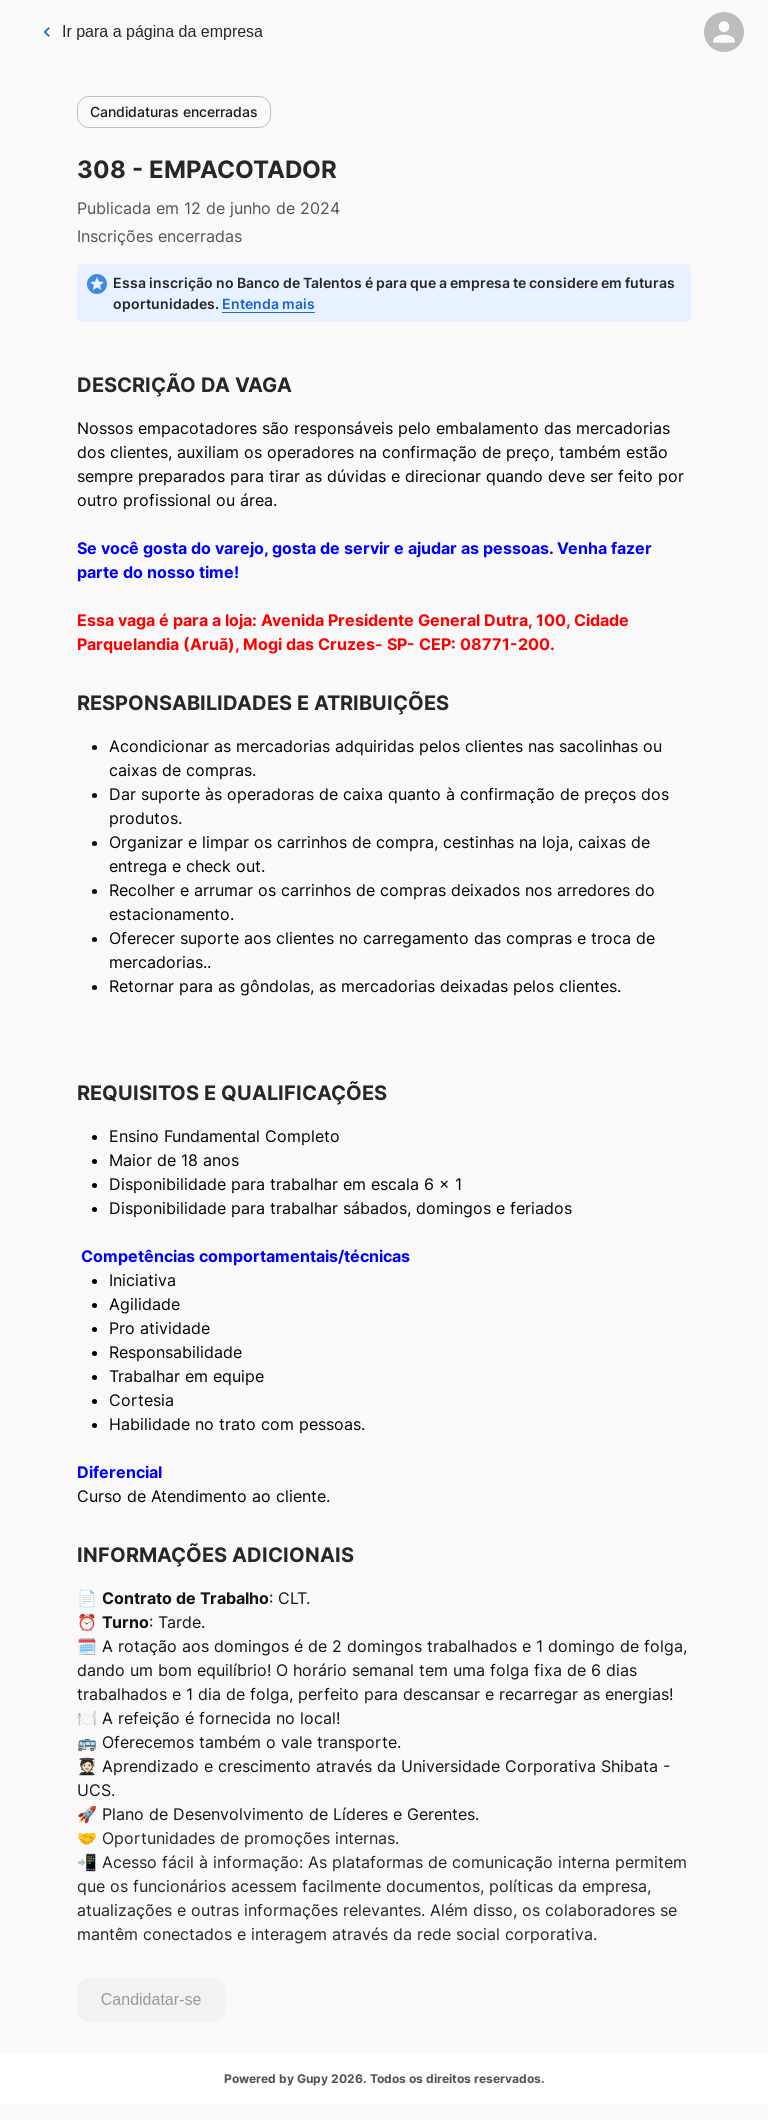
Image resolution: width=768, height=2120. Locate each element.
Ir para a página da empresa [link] (151, 31)
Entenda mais (268, 303)
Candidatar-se (151, 1999)
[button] (724, 32)
